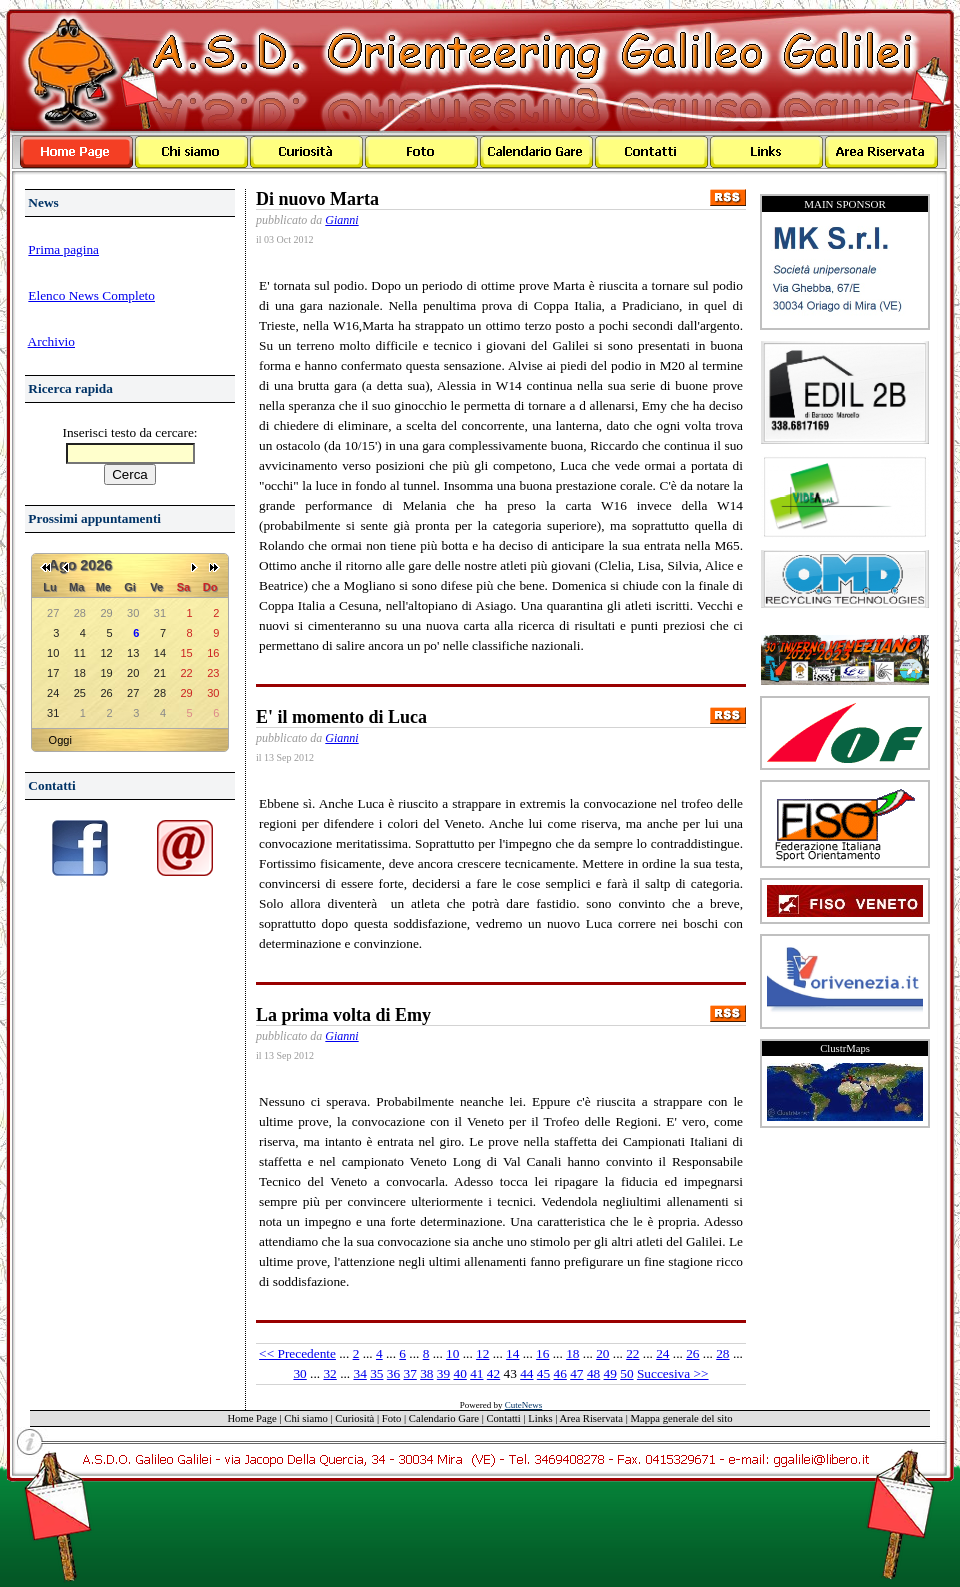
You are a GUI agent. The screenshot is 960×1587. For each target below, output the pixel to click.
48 (593, 1373)
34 (359, 1373)
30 (299, 1373)
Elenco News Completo (91, 295)
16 (542, 1353)
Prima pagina (63, 249)
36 (393, 1373)
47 (576, 1373)
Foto (392, 1418)
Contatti (503, 1418)
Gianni (341, 220)
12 (482, 1353)
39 (443, 1373)
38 (426, 1373)
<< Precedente (297, 1353)
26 (692, 1353)
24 (662, 1353)
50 (626, 1373)
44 (526, 1373)
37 (409, 1373)
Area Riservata (591, 1418)
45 (543, 1373)
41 (476, 1373)
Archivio (51, 341)
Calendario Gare (444, 1418)
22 (632, 1353)
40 (460, 1373)
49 (610, 1373)
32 (329, 1373)
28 (722, 1353)
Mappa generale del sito (682, 1418)
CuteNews (524, 1405)
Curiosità (354, 1418)
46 (560, 1373)
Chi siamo (306, 1418)
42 (493, 1373)
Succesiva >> (673, 1373)
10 (452, 1353)
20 (602, 1353)
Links (540, 1418)
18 (572, 1353)
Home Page (251, 1418)
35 (376, 1373)
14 (512, 1353)
